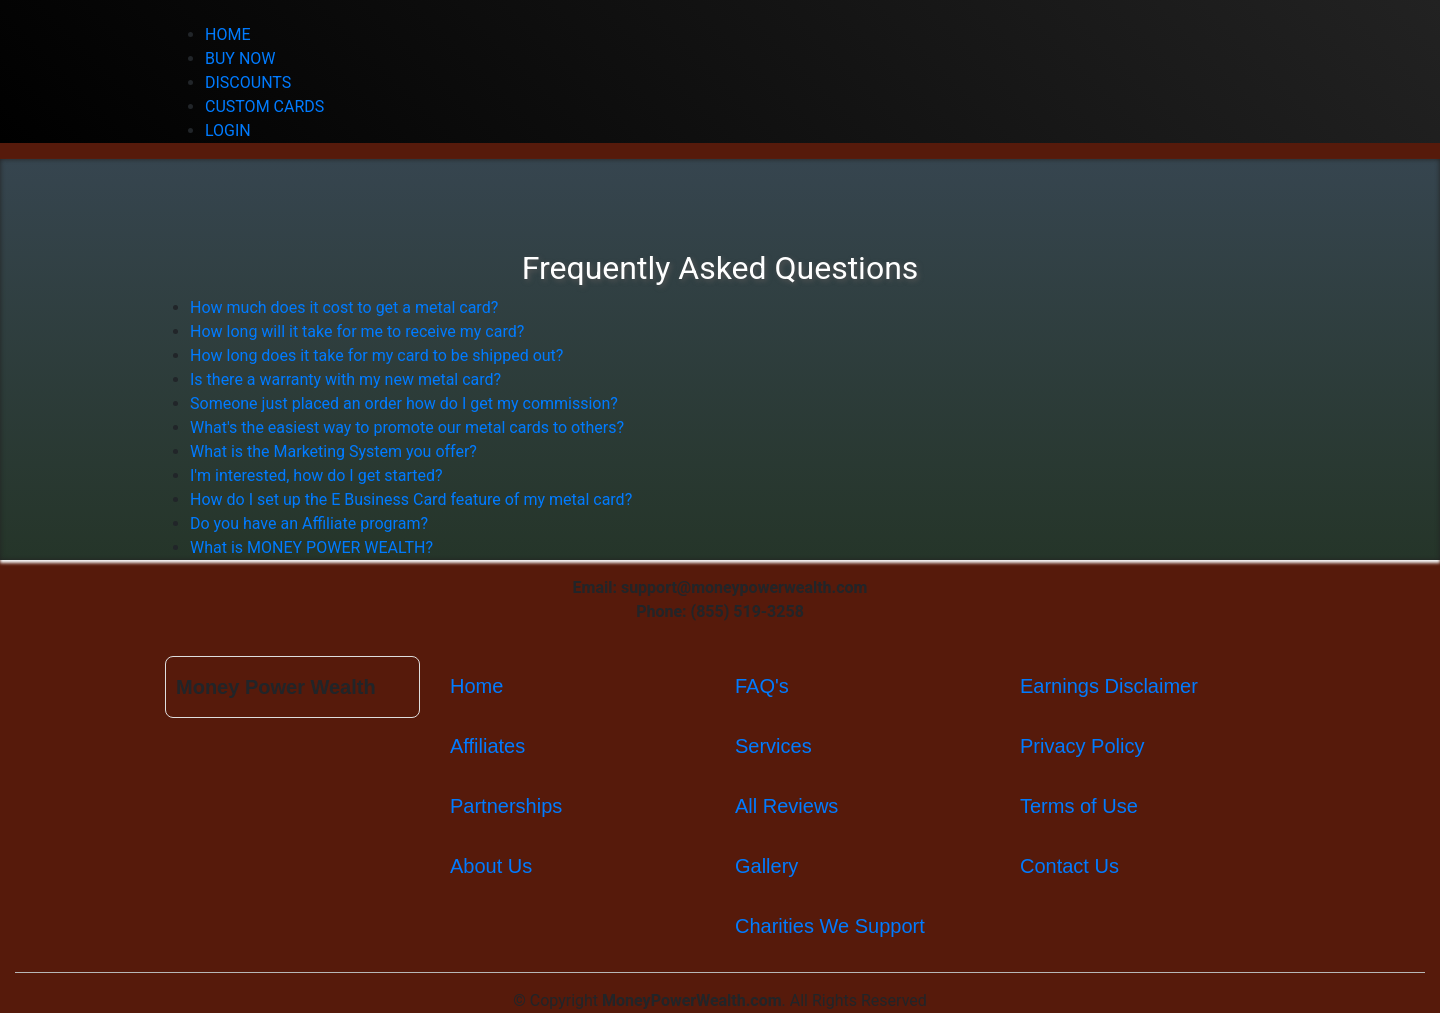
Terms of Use (1079, 806)
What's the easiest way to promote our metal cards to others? (407, 427)
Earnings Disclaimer (1109, 686)
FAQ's (762, 686)
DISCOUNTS (248, 82)
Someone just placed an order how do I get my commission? (404, 403)
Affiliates (487, 746)
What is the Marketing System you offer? (333, 451)
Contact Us (1069, 866)
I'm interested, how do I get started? (316, 475)
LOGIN (228, 130)
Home (476, 686)
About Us (491, 866)
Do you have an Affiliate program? (309, 523)
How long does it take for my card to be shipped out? (376, 355)
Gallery (766, 866)
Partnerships (506, 806)
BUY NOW (240, 58)
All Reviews (786, 806)
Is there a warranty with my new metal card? (345, 379)
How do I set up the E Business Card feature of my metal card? (411, 499)
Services (773, 746)
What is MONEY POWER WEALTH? (311, 547)
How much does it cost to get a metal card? (344, 307)
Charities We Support (830, 926)
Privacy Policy (1082, 746)
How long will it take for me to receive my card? (357, 331)
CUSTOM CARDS (264, 106)
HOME (227, 34)
